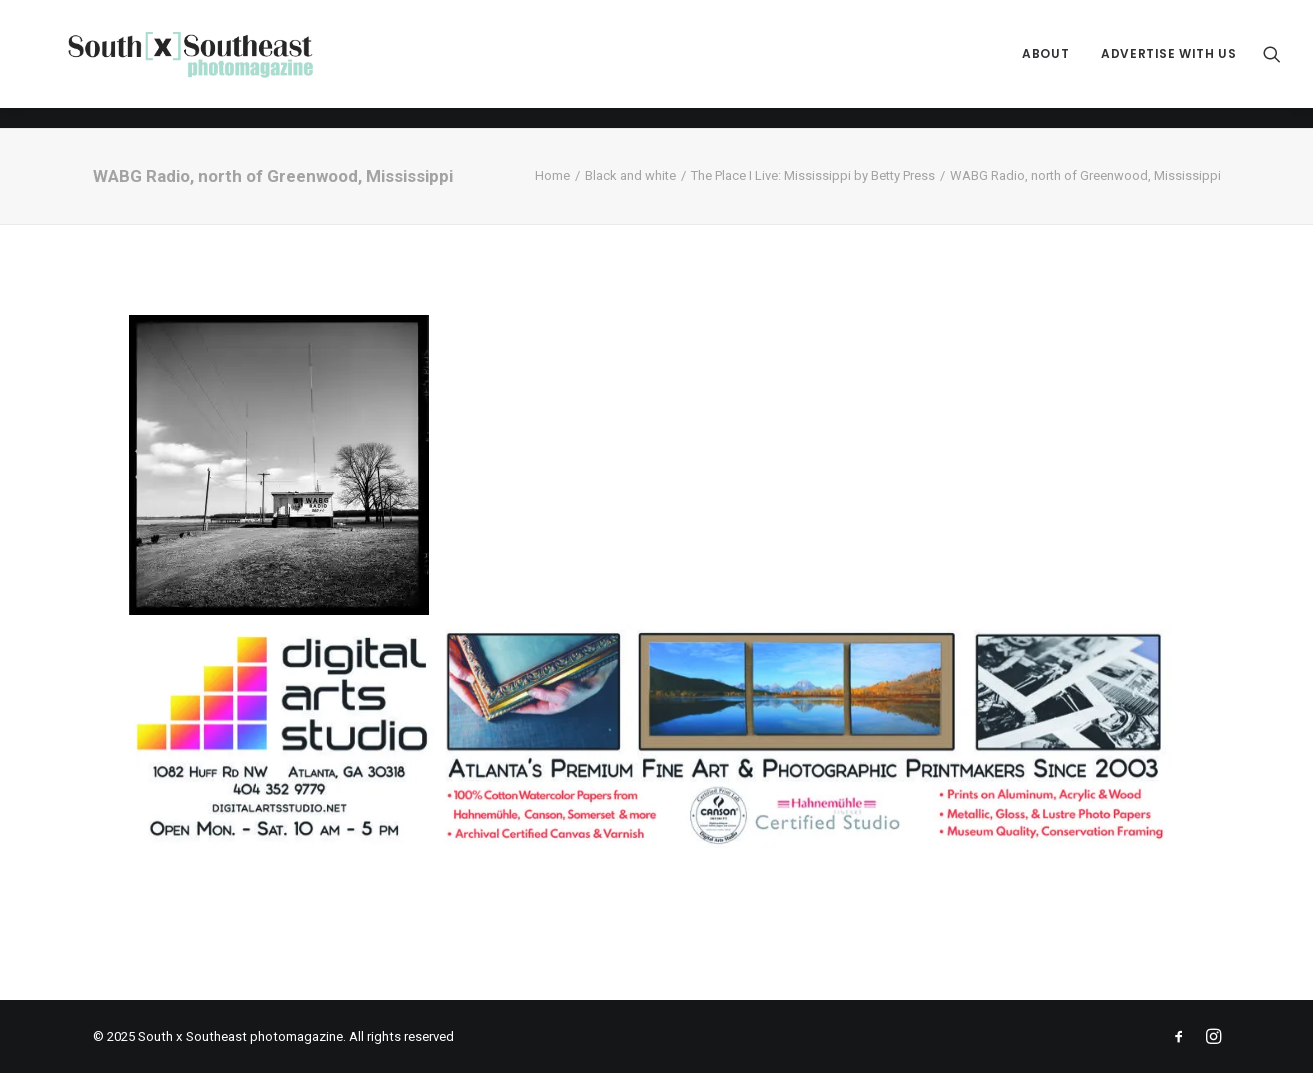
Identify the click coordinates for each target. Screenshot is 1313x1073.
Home (552, 175)
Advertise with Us (1168, 64)
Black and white (630, 175)
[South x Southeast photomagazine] (209, 64)
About (1045, 64)
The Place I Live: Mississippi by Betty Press (813, 175)
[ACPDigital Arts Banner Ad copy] (657, 847)
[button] (1272, 64)
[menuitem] (1045, 64)
